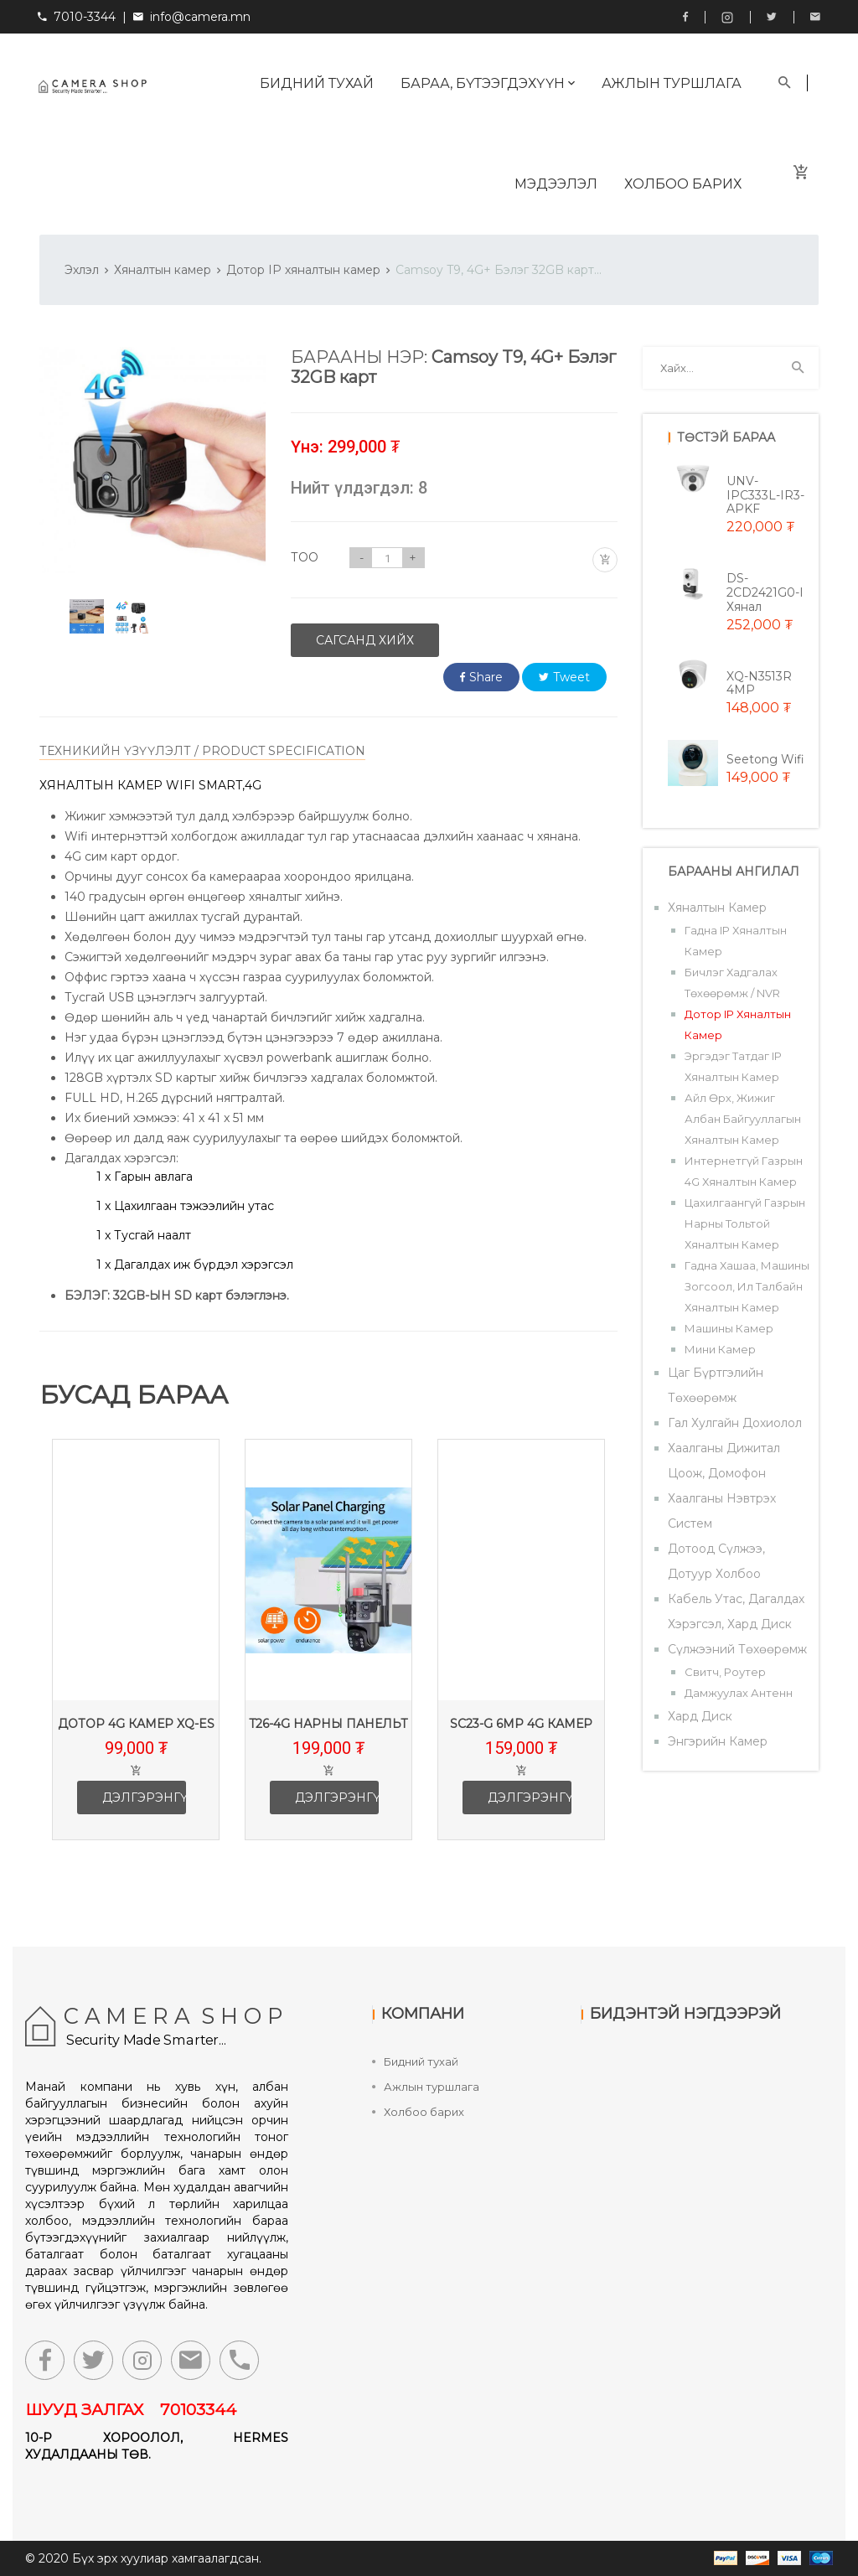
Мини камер (720, 1349)
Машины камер (729, 1328)
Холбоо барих (683, 184)
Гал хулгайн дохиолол (735, 1422)
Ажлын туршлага (672, 83)
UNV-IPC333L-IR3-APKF (765, 495)
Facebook (685, 17)
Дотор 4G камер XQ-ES (143, 1723)
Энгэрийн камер (718, 1741)
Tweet (564, 677)
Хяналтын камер (162, 269)
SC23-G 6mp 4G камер (528, 1723)
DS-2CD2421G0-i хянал (765, 592)
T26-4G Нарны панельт (335, 1723)
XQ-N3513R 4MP (759, 683)
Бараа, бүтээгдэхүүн (488, 83)
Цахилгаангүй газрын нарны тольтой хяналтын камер (745, 1223)
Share (481, 677)
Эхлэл (82, 269)
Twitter (772, 17)
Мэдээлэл (555, 184)
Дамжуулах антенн (739, 1692)
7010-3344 (77, 16)
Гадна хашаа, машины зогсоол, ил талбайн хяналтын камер (747, 1286)
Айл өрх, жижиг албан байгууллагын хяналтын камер (743, 1118)
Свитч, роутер (725, 1672)
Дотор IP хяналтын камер (303, 269)
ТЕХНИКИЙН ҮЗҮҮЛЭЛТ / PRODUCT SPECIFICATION (202, 750)
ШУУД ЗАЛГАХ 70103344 (130, 2409)
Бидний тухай (317, 83)
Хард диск (700, 1716)
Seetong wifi (765, 759)
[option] (87, 616)
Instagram (727, 18)
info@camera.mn (200, 16)
